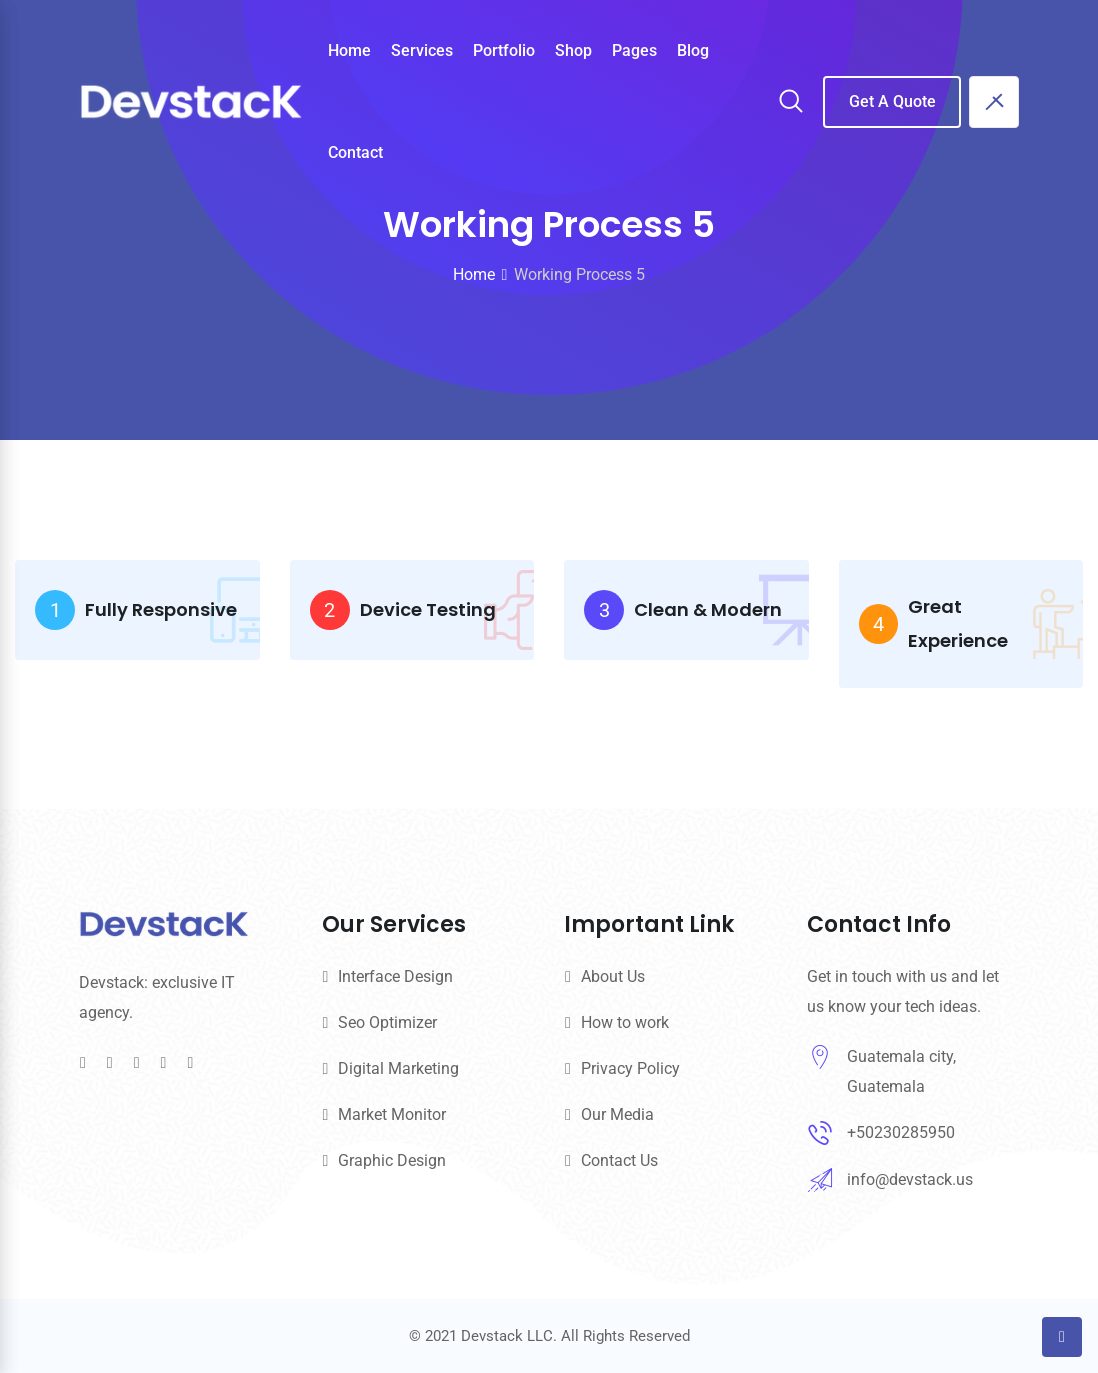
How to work (625, 1022)
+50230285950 (901, 1132)
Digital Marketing (398, 1068)
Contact (355, 152)
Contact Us (619, 1160)
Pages (634, 50)
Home (349, 50)
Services (422, 50)
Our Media (617, 1114)
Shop (573, 50)
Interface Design (395, 976)
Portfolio (504, 50)
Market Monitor (392, 1114)
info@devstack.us (910, 1179)
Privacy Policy (630, 1068)
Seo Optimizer (387, 1022)
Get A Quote (892, 101)
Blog (693, 50)
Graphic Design (392, 1160)
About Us (613, 976)
